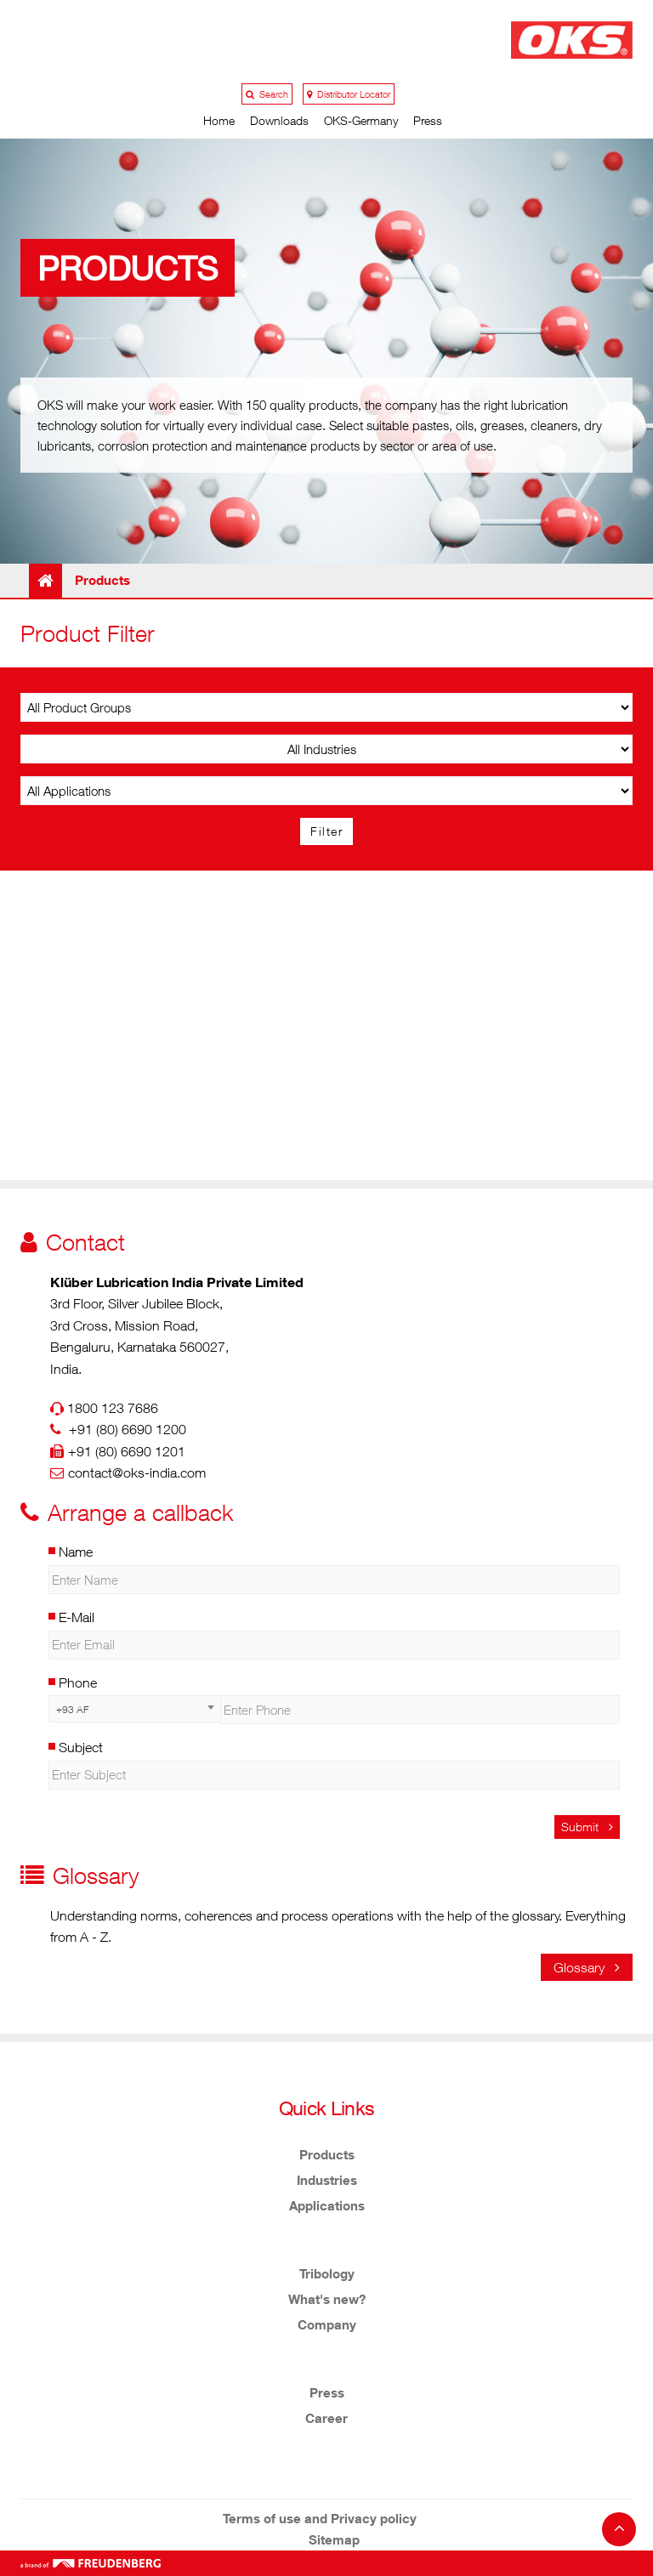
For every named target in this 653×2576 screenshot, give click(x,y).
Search (267, 93)
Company (327, 2324)
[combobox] (134, 1708)
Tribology (327, 2273)
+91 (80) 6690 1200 (127, 1429)
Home (219, 120)
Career (326, 2418)
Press (427, 120)
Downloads (279, 120)
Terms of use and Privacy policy (320, 2518)
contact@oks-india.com (137, 1472)
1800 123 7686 (112, 1408)
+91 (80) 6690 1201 (126, 1451)
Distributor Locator (348, 93)
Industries (327, 2179)
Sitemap (334, 2539)
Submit (587, 1826)
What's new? (327, 2298)
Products (327, 2154)
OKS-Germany (361, 120)
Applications (327, 2205)
